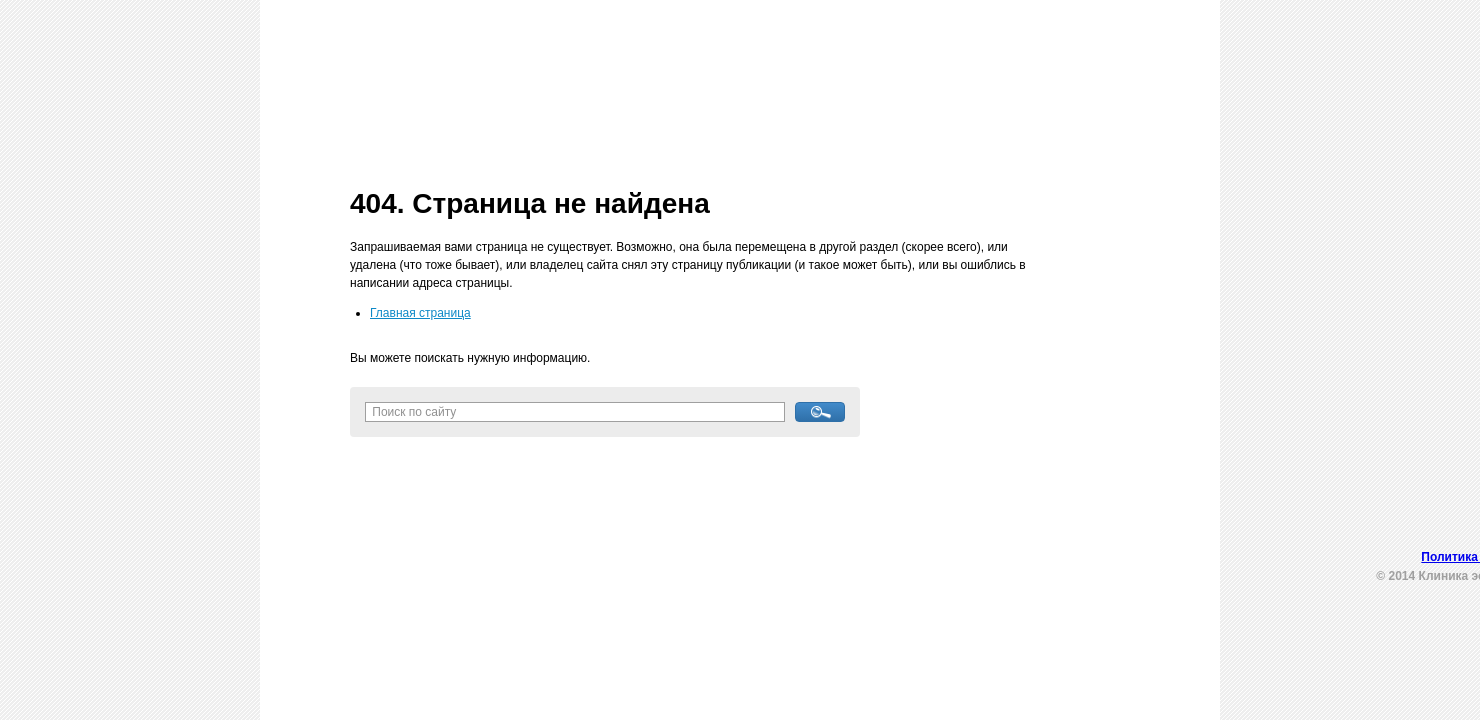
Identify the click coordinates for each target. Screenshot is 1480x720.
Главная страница (420, 313)
